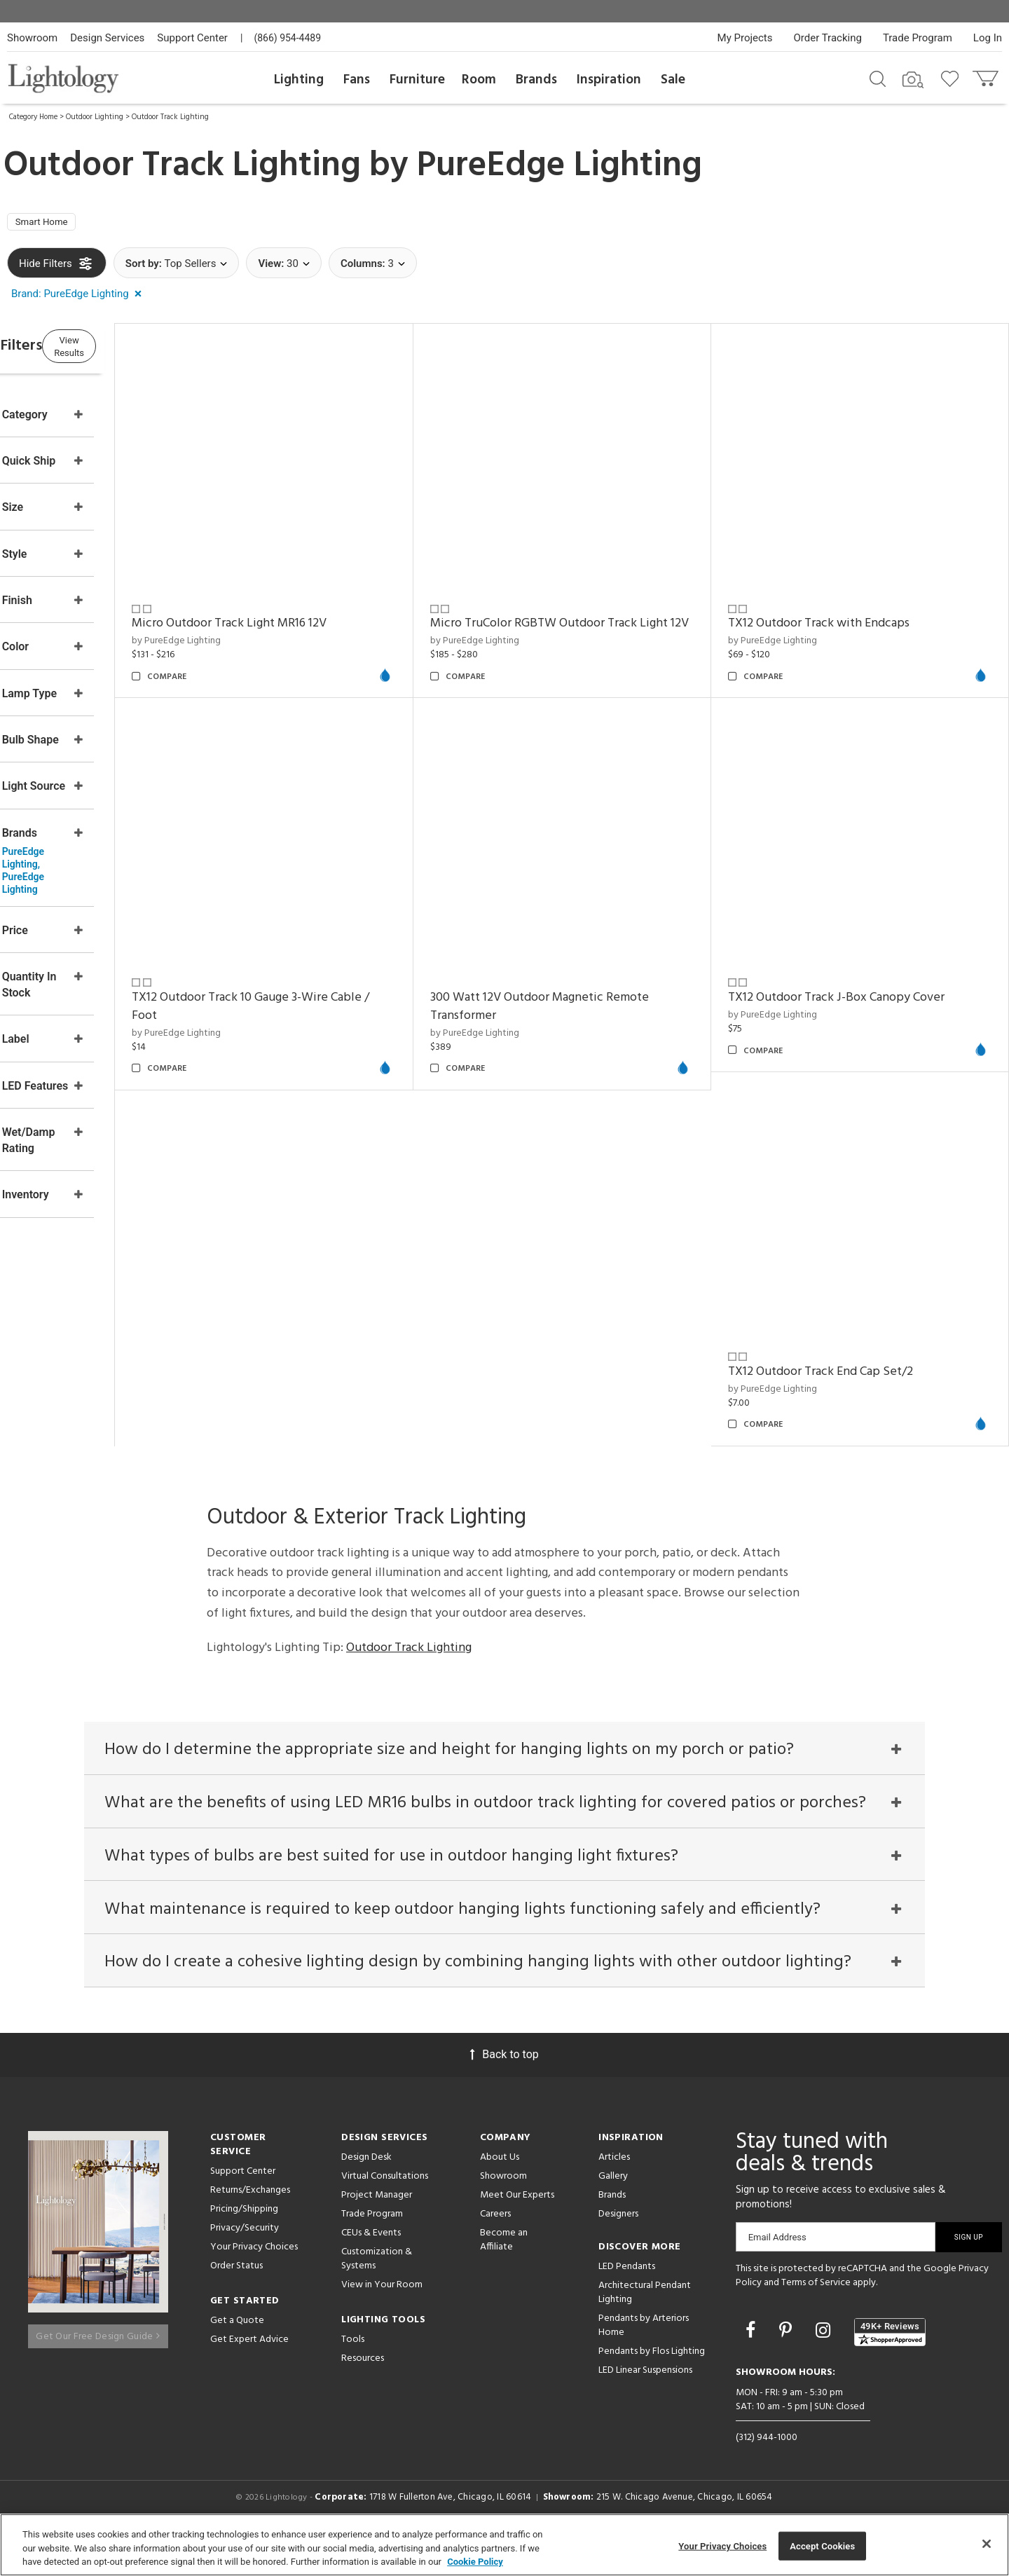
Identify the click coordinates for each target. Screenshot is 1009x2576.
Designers (618, 2247)
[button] (79, 298)
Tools (352, 2372)
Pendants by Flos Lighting (651, 2384)
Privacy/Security (244, 2261)
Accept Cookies (822, 2545)
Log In (987, 38)
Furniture (417, 79)
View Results (123, 350)
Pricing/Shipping (244, 2242)
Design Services (107, 38)
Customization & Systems (376, 2292)
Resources (362, 2391)
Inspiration (609, 79)
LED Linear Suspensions (645, 2403)
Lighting (299, 79)
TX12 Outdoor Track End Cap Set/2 (842, 1356)
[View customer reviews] (889, 2364)
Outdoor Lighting (94, 117)
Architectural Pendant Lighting (644, 2325)
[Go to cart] (987, 75)
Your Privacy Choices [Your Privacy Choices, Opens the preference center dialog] (722, 2545)
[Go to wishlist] (952, 78)
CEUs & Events (371, 2266)
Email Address (777, 2270)
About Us (499, 2190)
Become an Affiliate (504, 2273)
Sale (673, 79)
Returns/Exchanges (250, 2223)
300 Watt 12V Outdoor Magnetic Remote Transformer (309, 1365)
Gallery (613, 2209)
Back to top (504, 2087)
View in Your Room (382, 2318)
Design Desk (366, 2190)
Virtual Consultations (384, 2209)
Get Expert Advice (249, 2372)
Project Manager (376, 2228)
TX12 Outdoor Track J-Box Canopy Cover (583, 1356)
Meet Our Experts (517, 2228)
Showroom (32, 38)
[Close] (986, 2543)
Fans (356, 79)
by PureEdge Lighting (244, 633)
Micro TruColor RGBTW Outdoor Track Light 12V (594, 624)
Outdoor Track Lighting (170, 117)
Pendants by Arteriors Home (643, 2358)
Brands (536, 79)
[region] (504, 2545)
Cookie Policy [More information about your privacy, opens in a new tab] (475, 2561)
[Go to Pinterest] (787, 2363)
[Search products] (878, 78)
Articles (614, 2190)
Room (479, 79)
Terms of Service (816, 2316)
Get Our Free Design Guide (98, 2362)
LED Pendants (626, 2299)
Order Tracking (828, 38)
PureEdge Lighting (559, 166)
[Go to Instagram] (825, 2363)
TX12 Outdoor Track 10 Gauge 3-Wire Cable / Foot (869, 986)
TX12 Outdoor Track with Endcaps (841, 615)
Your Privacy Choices (254, 2281)
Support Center (192, 38)
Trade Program (917, 38)
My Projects (745, 38)
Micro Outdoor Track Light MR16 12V (297, 615)
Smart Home (48, 225)
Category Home (33, 117)
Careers (495, 2247)
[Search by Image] (913, 80)
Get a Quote (237, 2353)
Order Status (236, 2299)
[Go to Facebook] (752, 2363)
